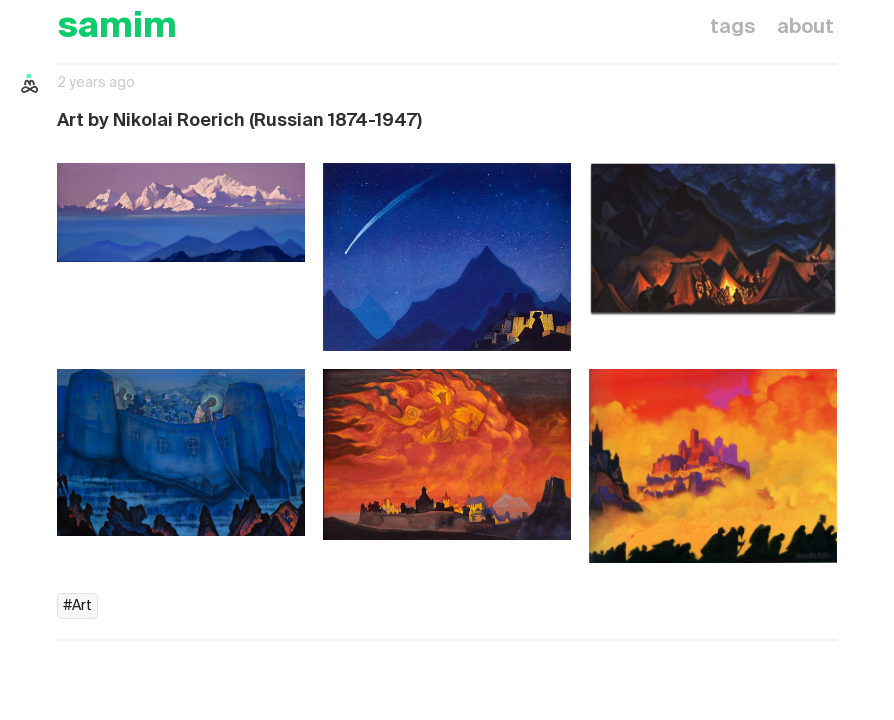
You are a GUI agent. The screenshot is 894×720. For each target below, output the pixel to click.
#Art (77, 606)
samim (117, 27)
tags (732, 28)
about (805, 28)
